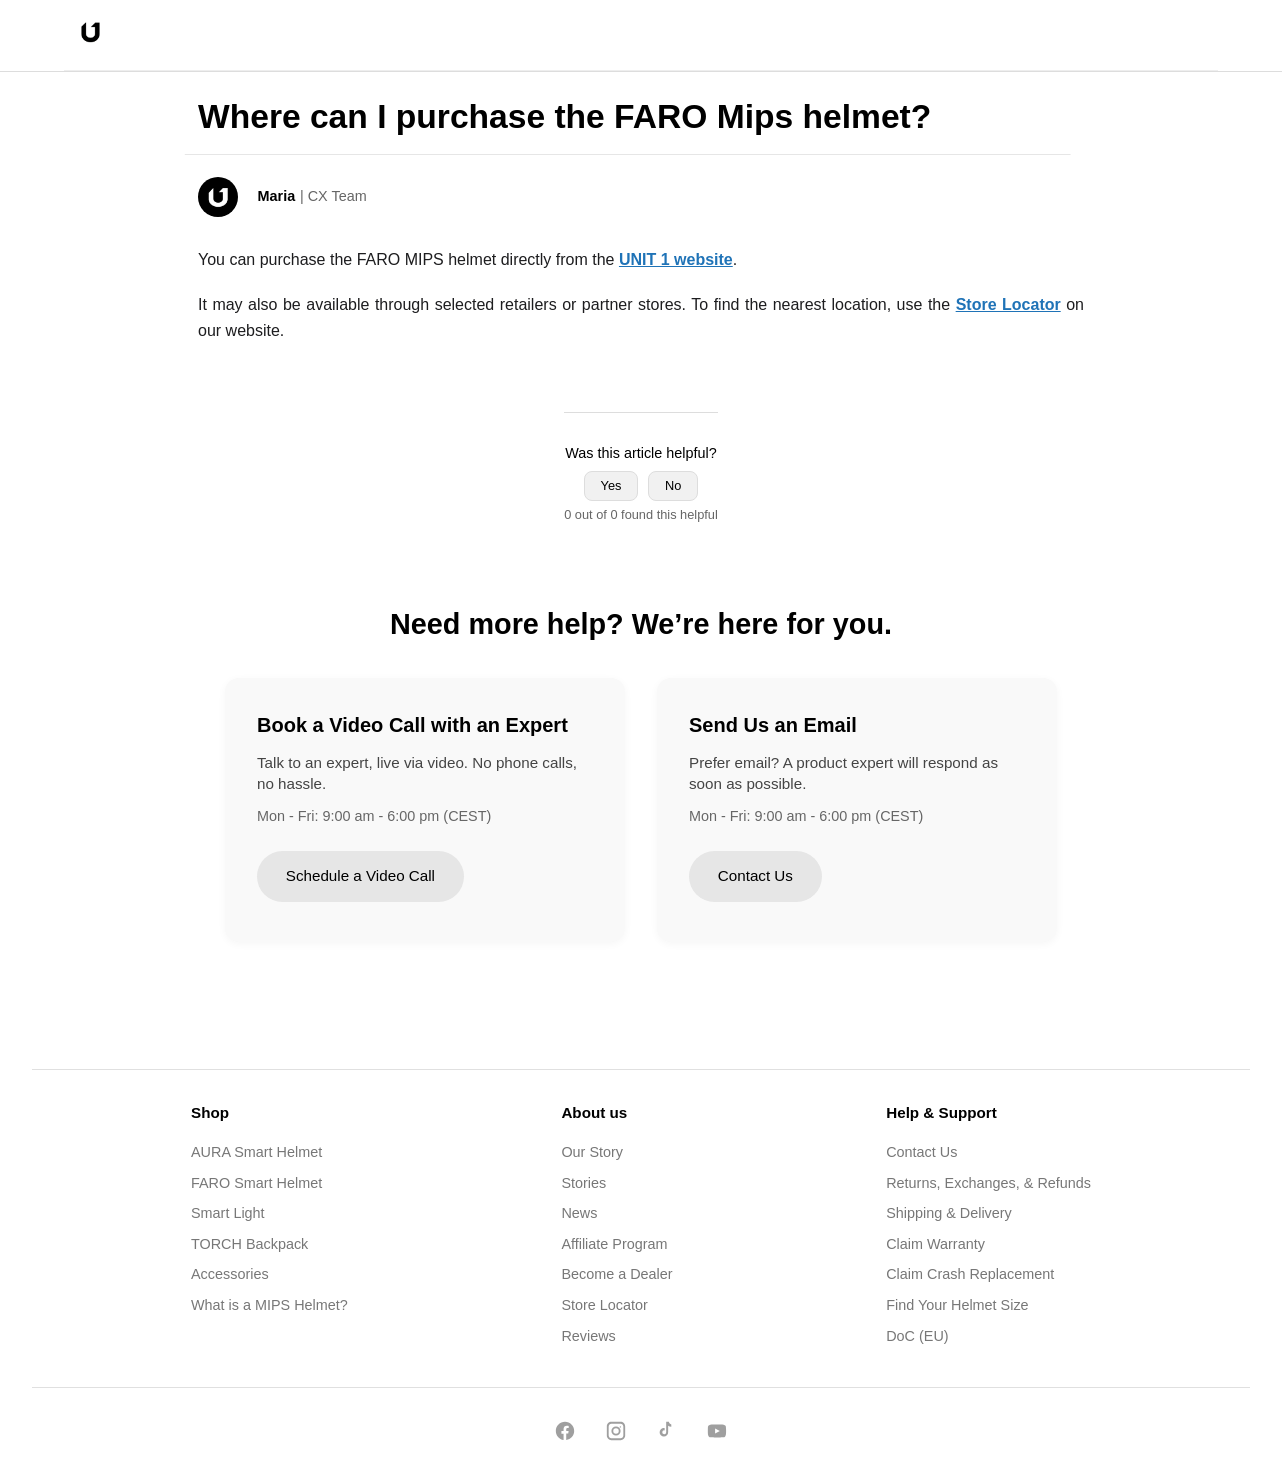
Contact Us (755, 875)
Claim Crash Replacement (970, 1274)
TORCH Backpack (249, 1244)
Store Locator (604, 1305)
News (579, 1213)
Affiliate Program (614, 1244)
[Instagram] (616, 1434)
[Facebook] (565, 1434)
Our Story (592, 1152)
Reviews (588, 1336)
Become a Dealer (616, 1274)
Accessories (230, 1274)
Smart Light (228, 1213)
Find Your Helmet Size (957, 1305)
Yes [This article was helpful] (611, 485)
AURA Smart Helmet (256, 1152)
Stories (583, 1183)
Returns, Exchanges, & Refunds (988, 1183)
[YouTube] (717, 1434)
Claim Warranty (935, 1244)
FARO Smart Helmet (256, 1183)
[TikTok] (666, 1434)
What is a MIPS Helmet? (269, 1305)
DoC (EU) (917, 1336)
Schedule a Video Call (360, 875)
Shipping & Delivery (949, 1213)
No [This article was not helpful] (673, 485)
